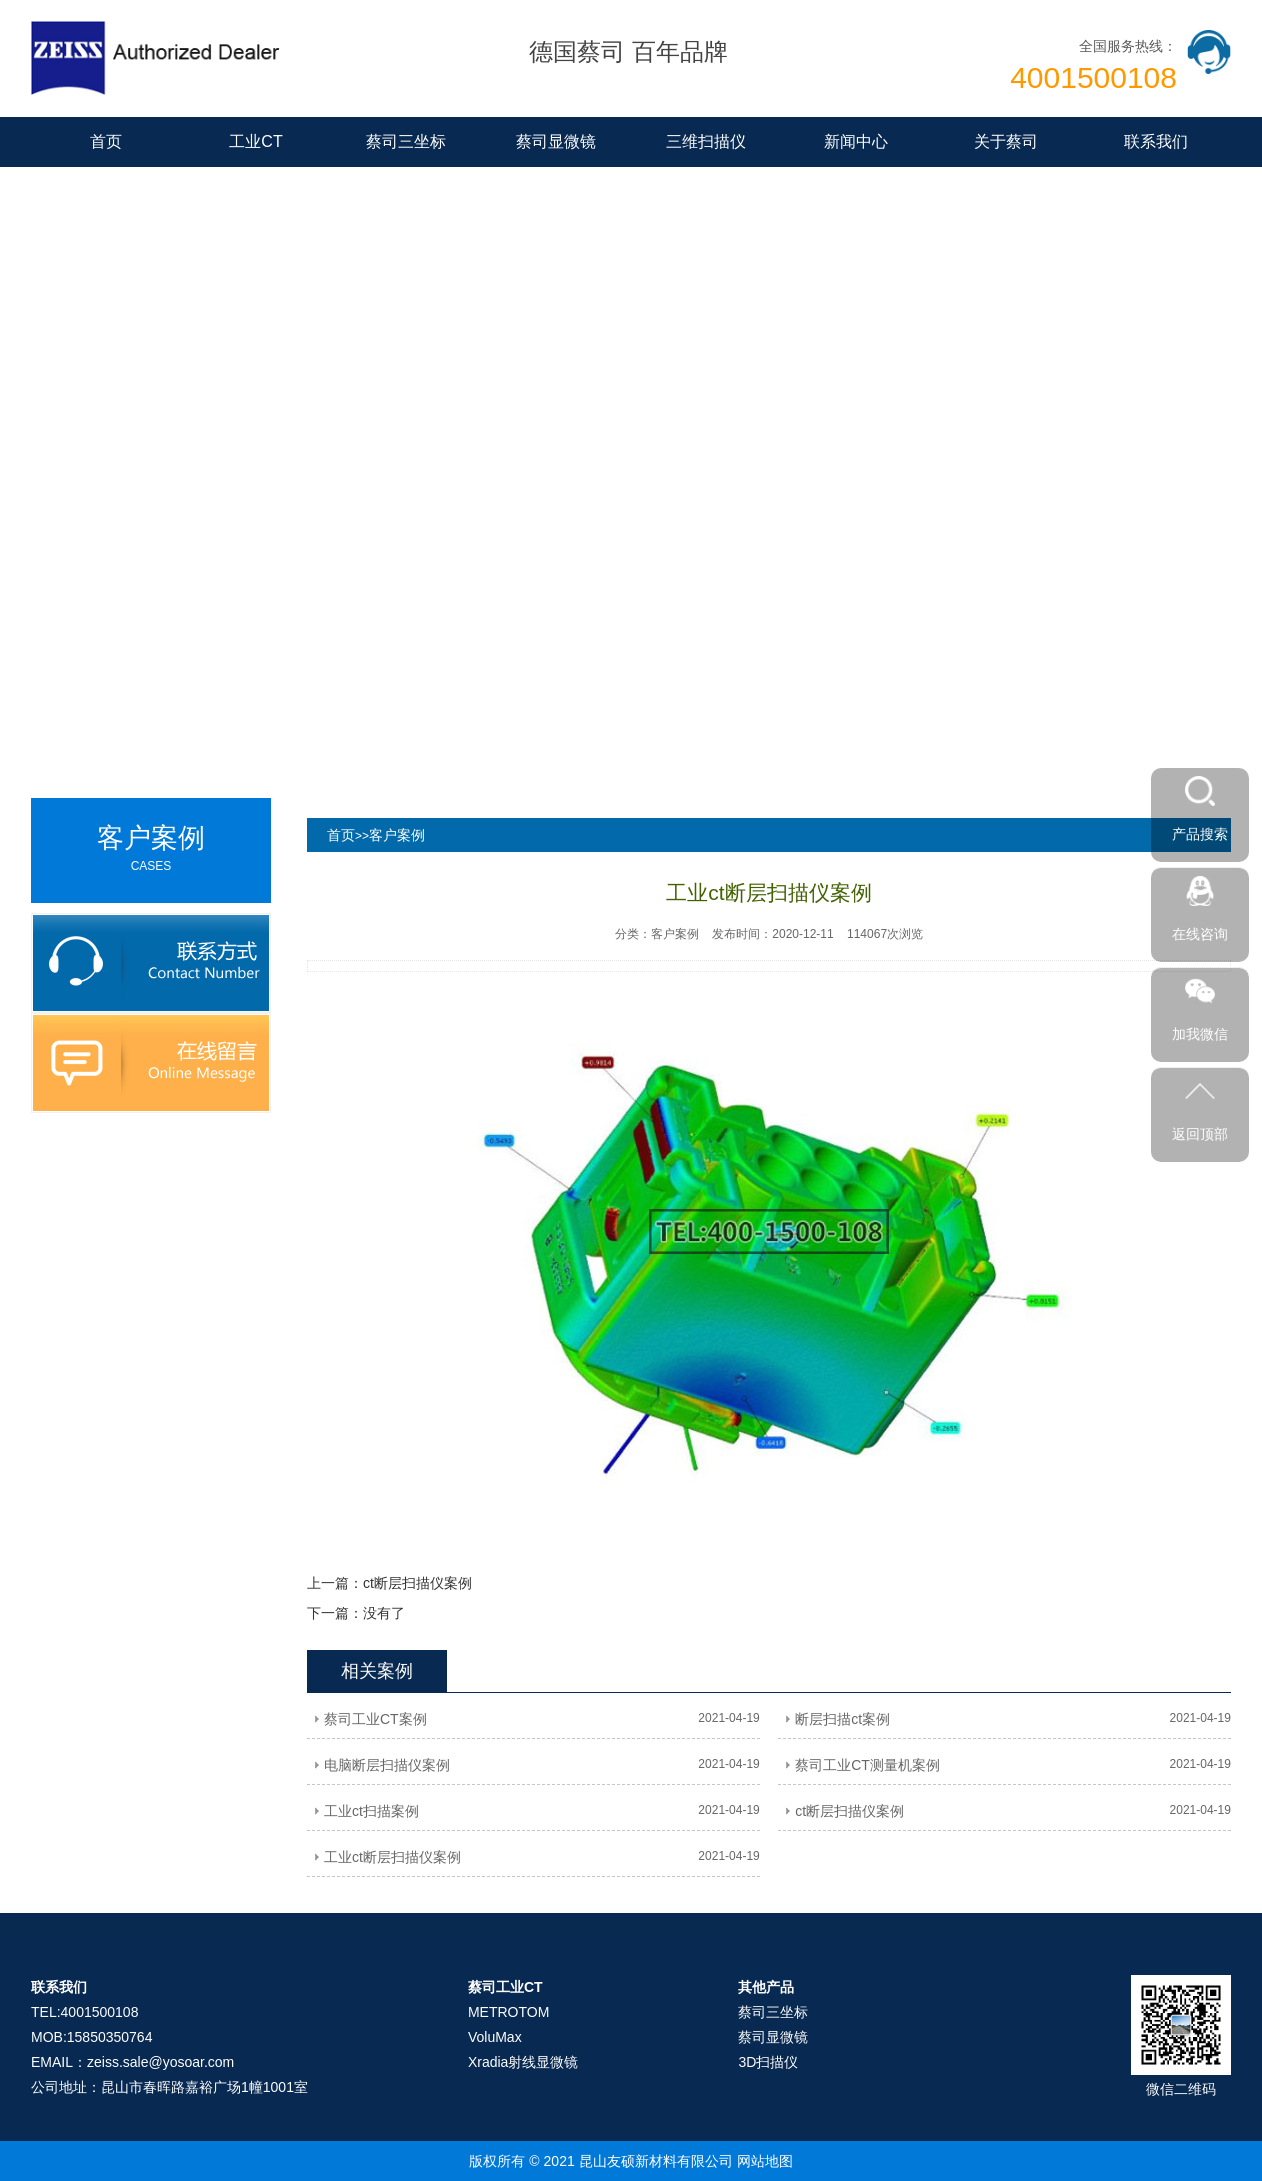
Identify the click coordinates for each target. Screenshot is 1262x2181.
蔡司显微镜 (556, 141)
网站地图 (765, 2161)
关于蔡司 (1006, 141)
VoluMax (495, 2037)
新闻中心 (856, 141)
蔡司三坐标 (406, 141)
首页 (106, 141)
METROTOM (508, 2012)
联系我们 (1156, 141)
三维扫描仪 (706, 141)
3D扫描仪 (768, 2062)
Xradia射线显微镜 (523, 2062)
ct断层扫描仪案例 (417, 1583)
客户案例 (397, 835)
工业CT (255, 141)
